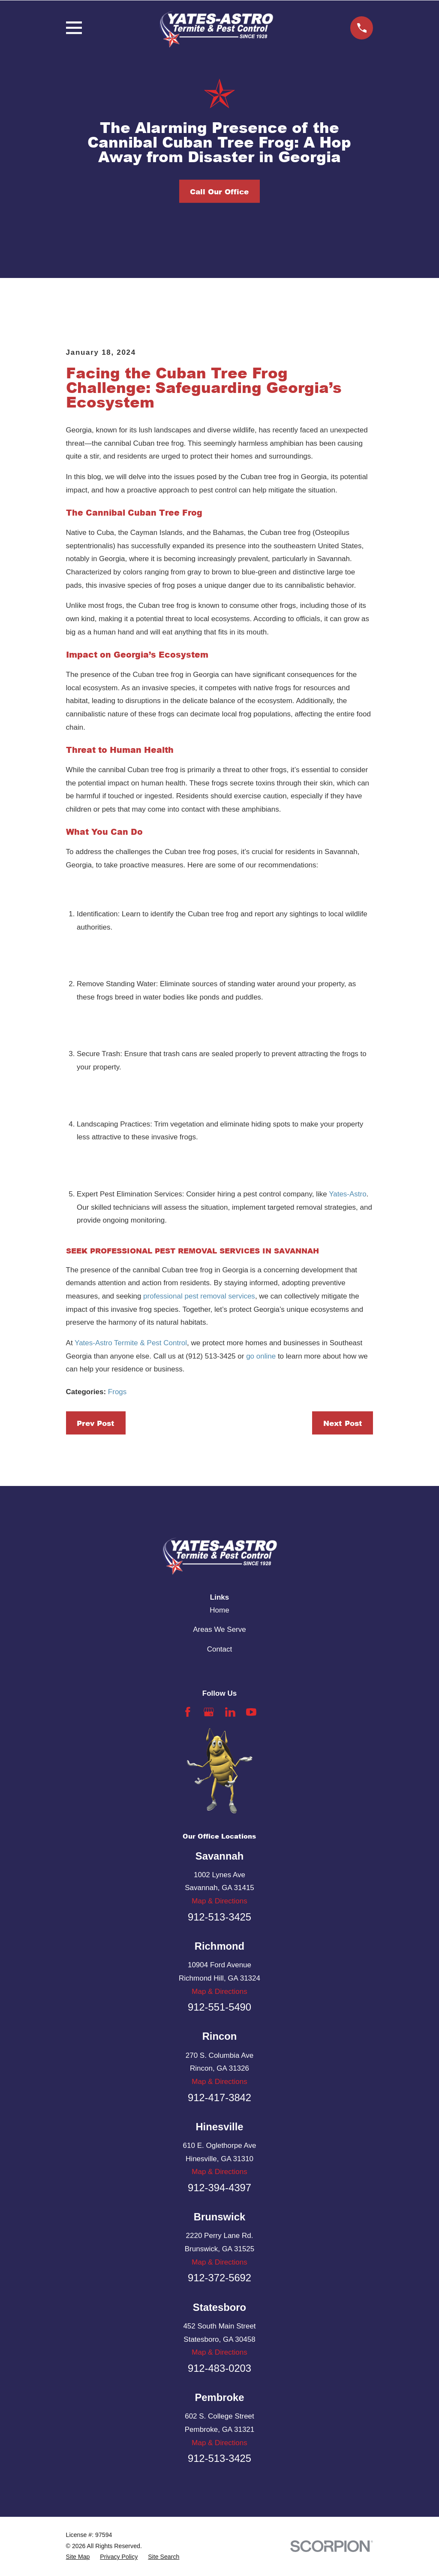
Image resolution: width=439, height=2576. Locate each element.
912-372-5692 (219, 2277)
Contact (219, 1649)
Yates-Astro (348, 1194)
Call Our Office (219, 191)
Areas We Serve (219, 1629)
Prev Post (95, 1423)
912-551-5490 (219, 2007)
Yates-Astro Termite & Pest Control (131, 1343)
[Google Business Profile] (209, 1712)
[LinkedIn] (230, 1712)
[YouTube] (251, 1712)
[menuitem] (78, 2557)
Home (219, 1610)
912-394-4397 (219, 2187)
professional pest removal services (199, 1296)
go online (261, 1356)
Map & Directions (219, 1901)
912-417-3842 (219, 2097)
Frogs (117, 1392)
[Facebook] (188, 1712)
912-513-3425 (219, 1917)
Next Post (342, 1423)
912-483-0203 (219, 2368)
